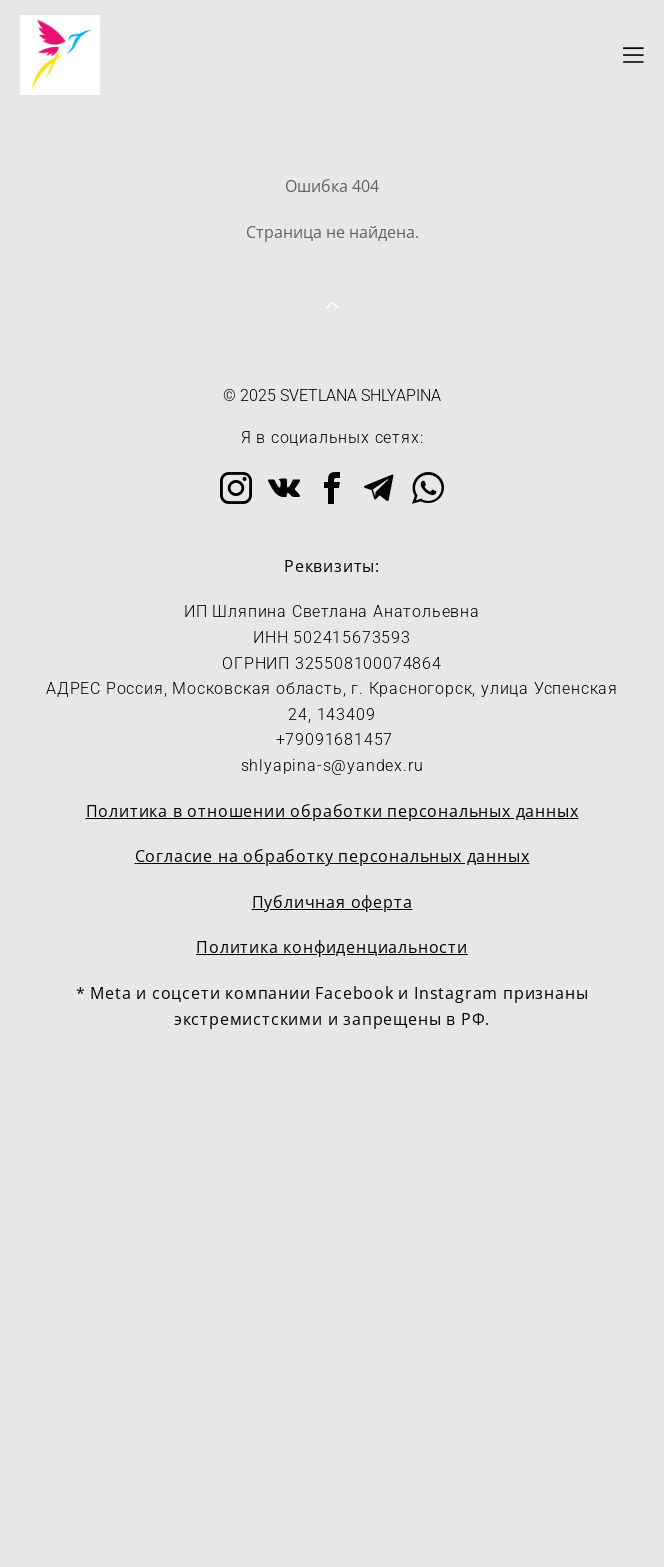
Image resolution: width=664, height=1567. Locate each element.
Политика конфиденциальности (332, 947)
